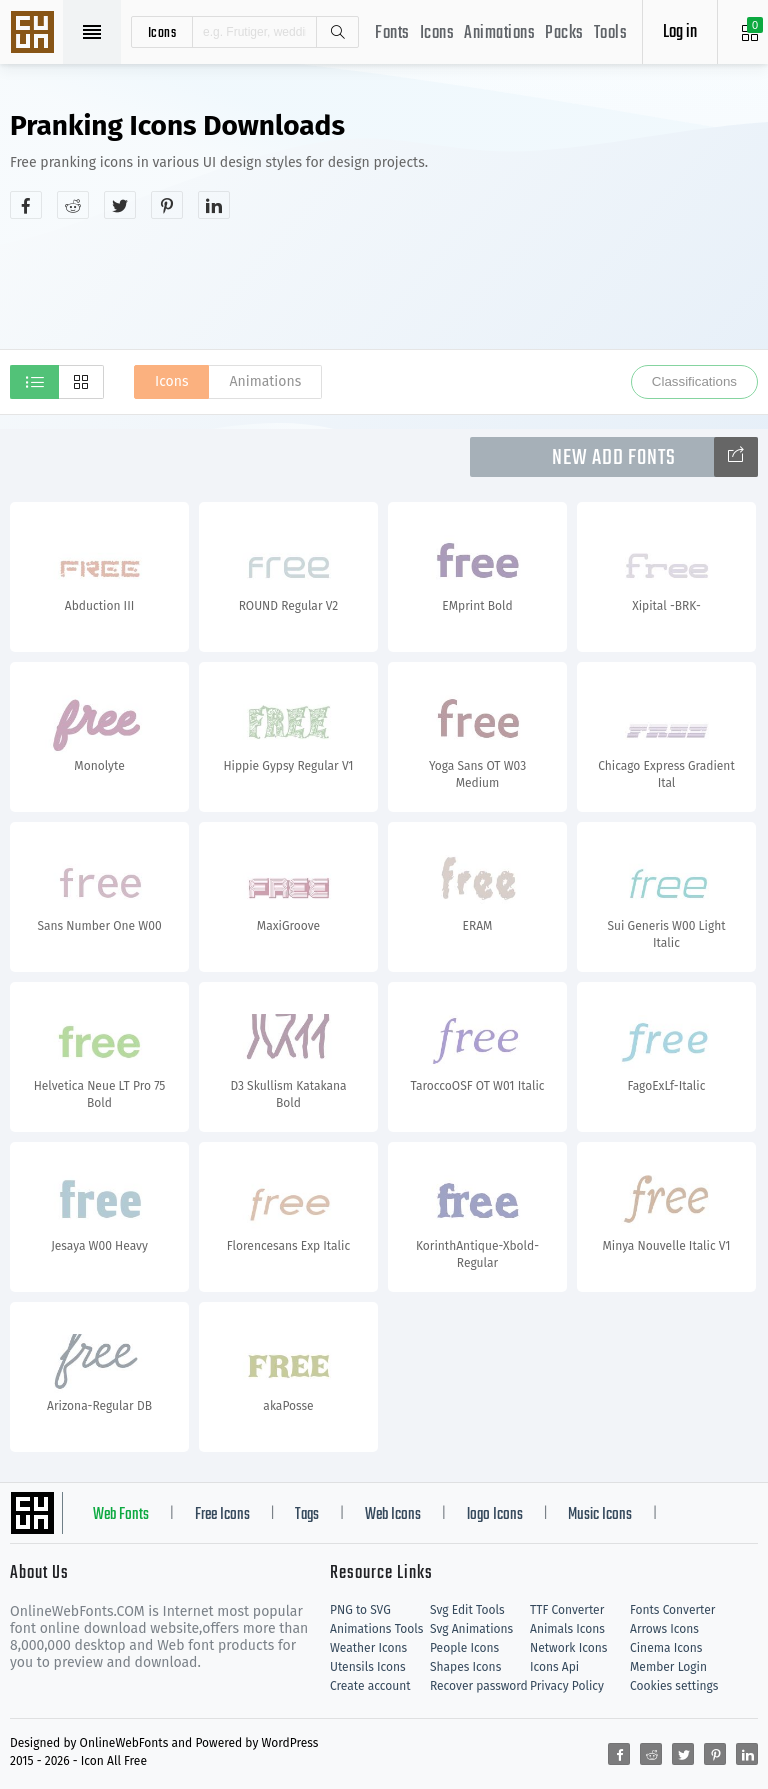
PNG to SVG (360, 1610)
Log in (680, 32)
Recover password (479, 1686)
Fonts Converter (672, 1610)
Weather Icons (368, 1648)
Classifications (694, 381)
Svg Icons (35, 34)
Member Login (668, 1667)
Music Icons (600, 1515)
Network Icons (568, 1648)
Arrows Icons (664, 1629)
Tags (307, 1515)
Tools (611, 33)
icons (162, 32)
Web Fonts (121, 1515)
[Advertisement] (384, 284)
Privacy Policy (567, 1686)
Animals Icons (567, 1629)
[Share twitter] (120, 205)
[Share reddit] (73, 205)
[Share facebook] (26, 205)
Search (337, 32)
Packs (564, 33)
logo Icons (495, 1515)
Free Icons (222, 1515)
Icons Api (554, 1667)
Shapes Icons (465, 1667)
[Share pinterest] (167, 205)
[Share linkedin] (214, 205)
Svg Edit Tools (467, 1610)
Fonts (392, 33)
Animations (499, 33)
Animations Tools (376, 1629)
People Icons (464, 1648)
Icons (437, 33)
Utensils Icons (368, 1667)
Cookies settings (674, 1686)
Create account (370, 1686)
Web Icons (393, 1515)
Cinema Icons (666, 1648)
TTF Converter (567, 1610)
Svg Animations (471, 1629)
